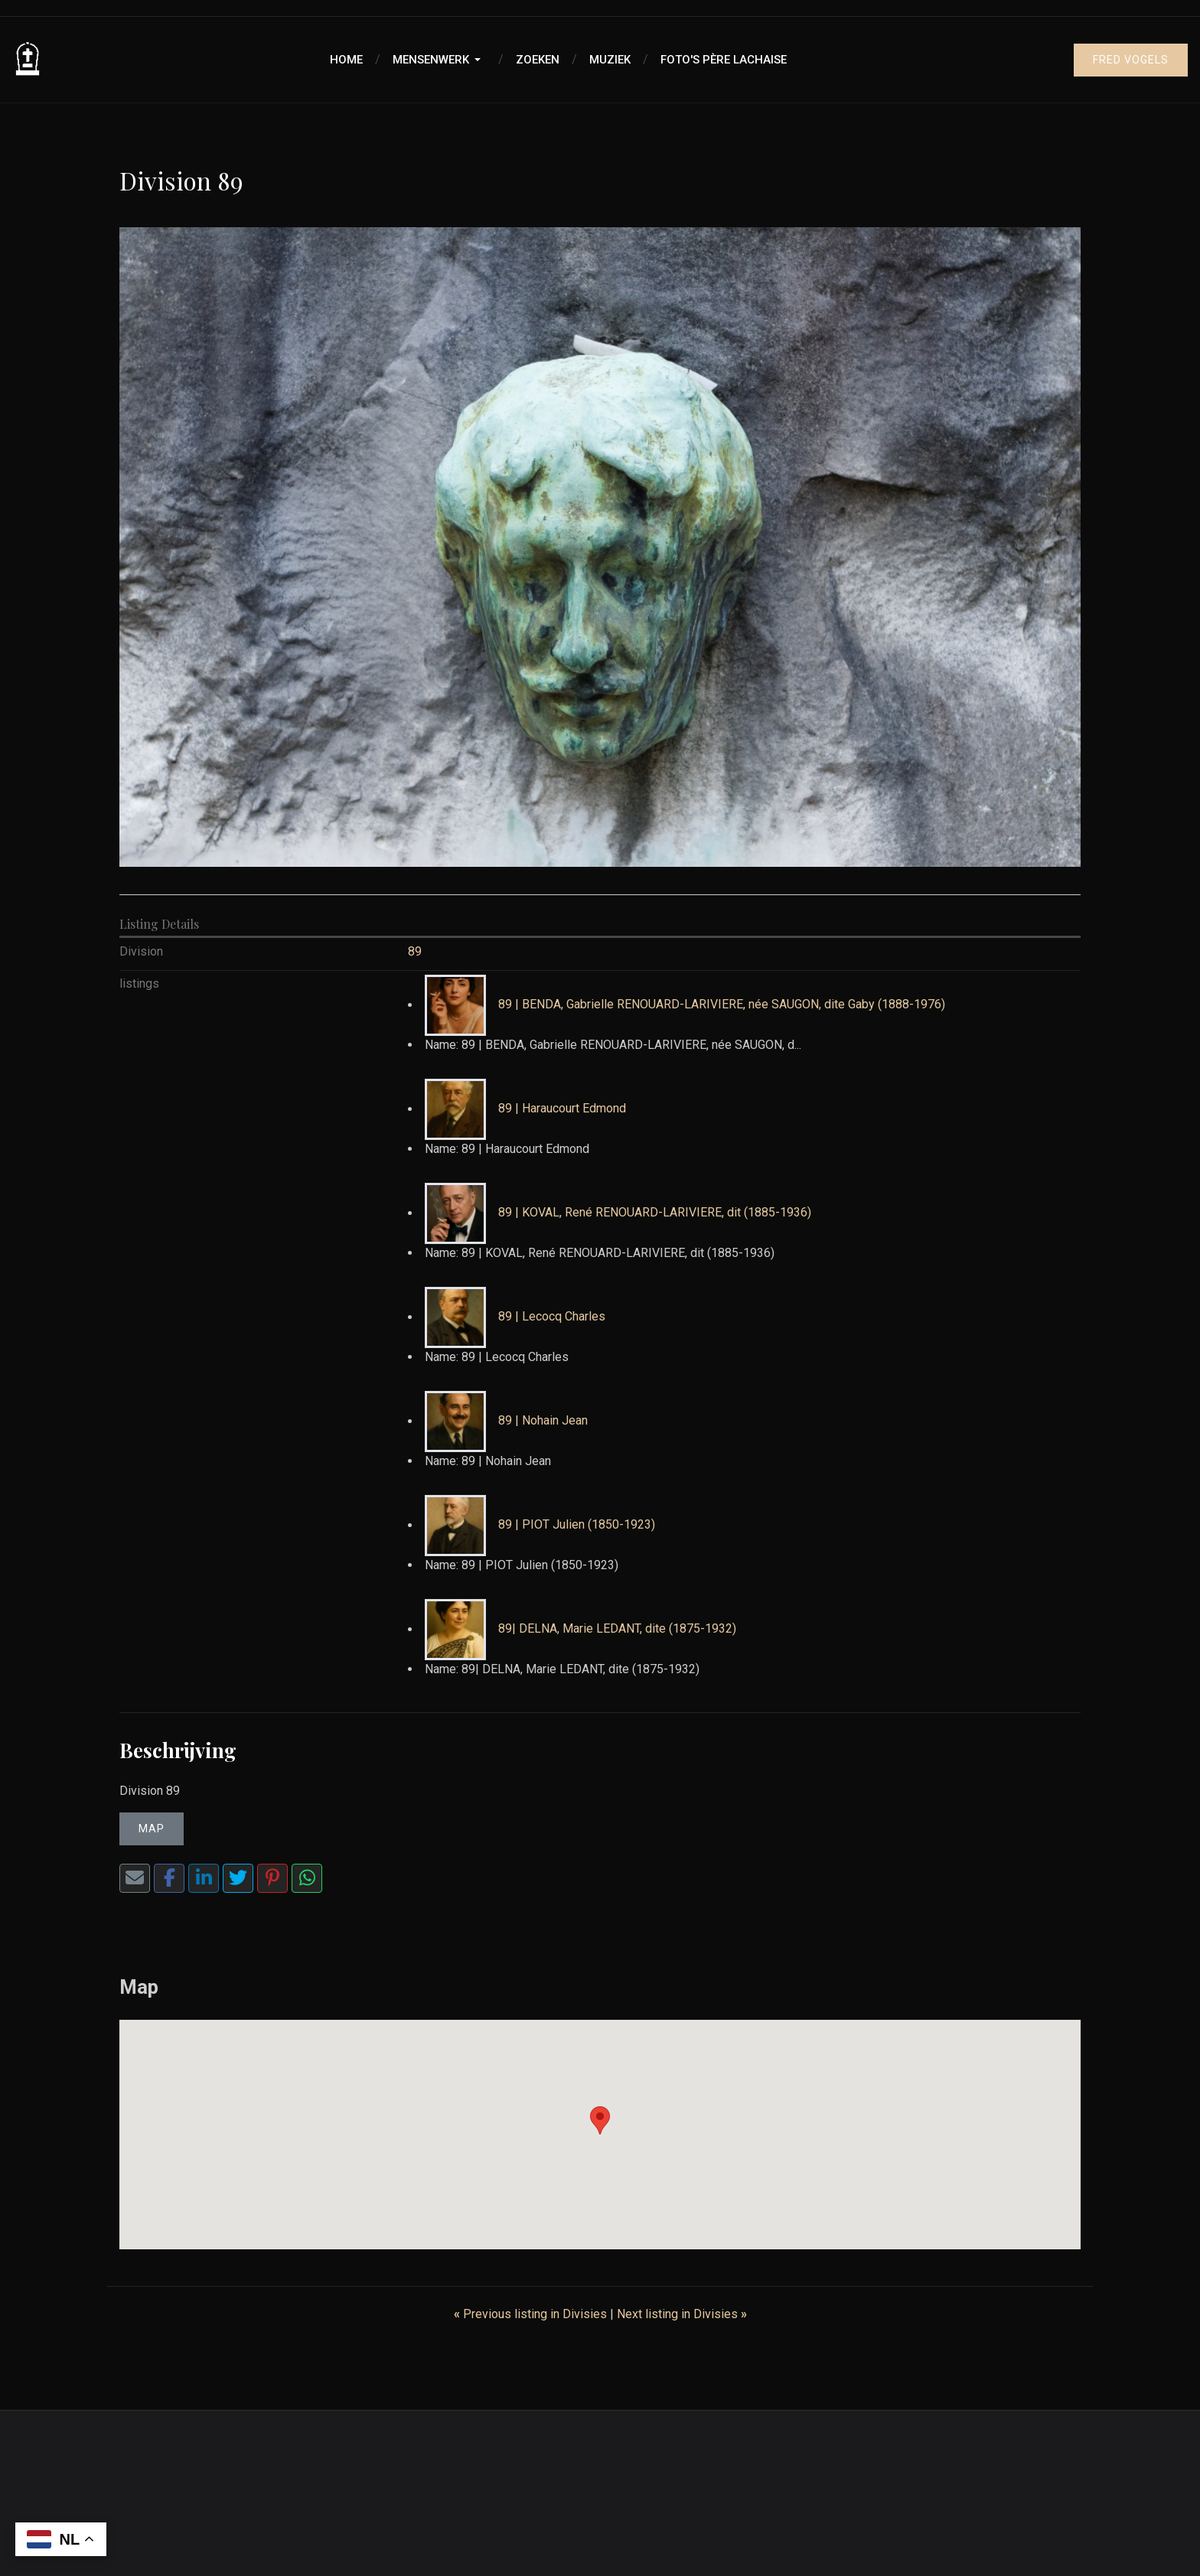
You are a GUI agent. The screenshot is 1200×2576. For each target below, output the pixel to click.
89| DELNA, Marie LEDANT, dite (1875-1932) (617, 1629)
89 (415, 951)
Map (152, 1828)
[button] (439, 59)
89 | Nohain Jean (543, 1421)
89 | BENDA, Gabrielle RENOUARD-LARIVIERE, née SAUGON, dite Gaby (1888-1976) (721, 1005)
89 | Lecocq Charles (551, 1317)
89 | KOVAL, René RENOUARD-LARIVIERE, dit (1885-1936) (654, 1213)
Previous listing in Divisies (532, 2314)
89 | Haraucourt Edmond (562, 1109)
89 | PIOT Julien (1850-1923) (576, 1525)
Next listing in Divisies (682, 2314)
